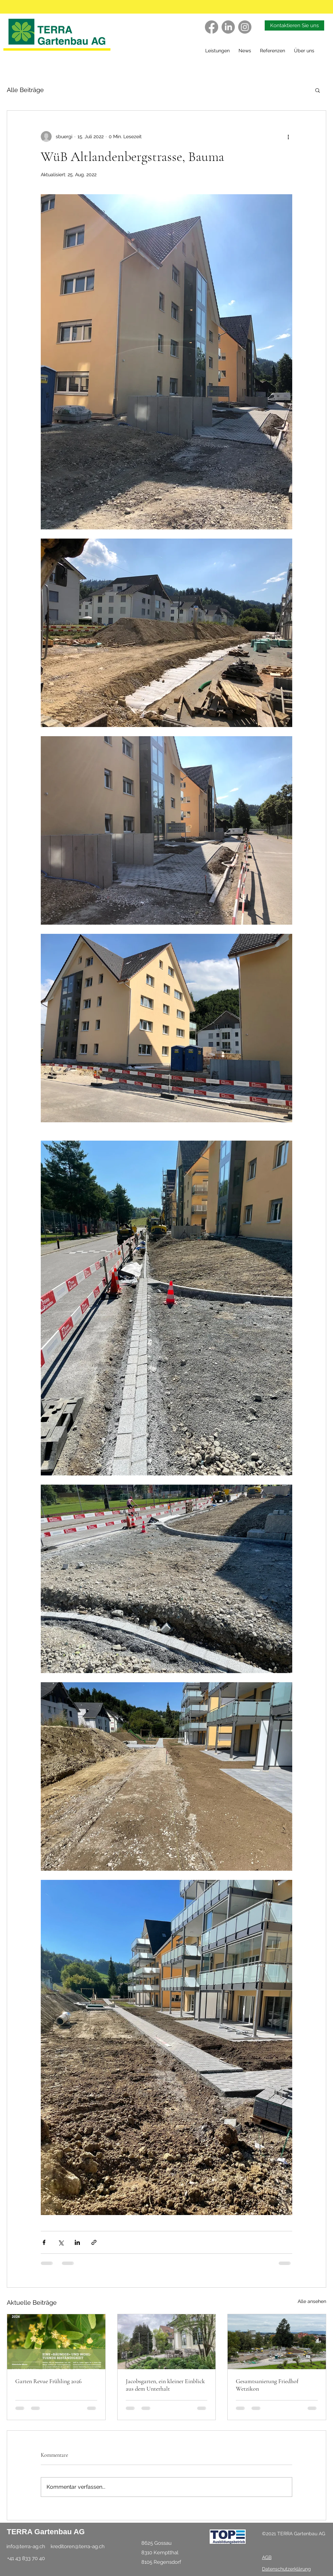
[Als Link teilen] (94, 2242)
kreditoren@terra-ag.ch (78, 2546)
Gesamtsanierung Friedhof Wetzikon (267, 2384)
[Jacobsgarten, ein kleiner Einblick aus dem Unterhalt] (167, 2341)
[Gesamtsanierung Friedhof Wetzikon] (277, 2341)
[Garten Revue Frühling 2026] (56, 2341)
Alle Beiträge (25, 89)
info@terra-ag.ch (25, 2546)
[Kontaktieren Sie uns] (294, 25)
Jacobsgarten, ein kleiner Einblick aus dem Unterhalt (165, 2384)
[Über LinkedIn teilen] (77, 2242)
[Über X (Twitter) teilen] (60, 2242)
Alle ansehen (312, 2301)
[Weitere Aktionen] (288, 136)
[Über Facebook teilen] (44, 2242)
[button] (274, 51)
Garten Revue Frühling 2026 (48, 2381)
